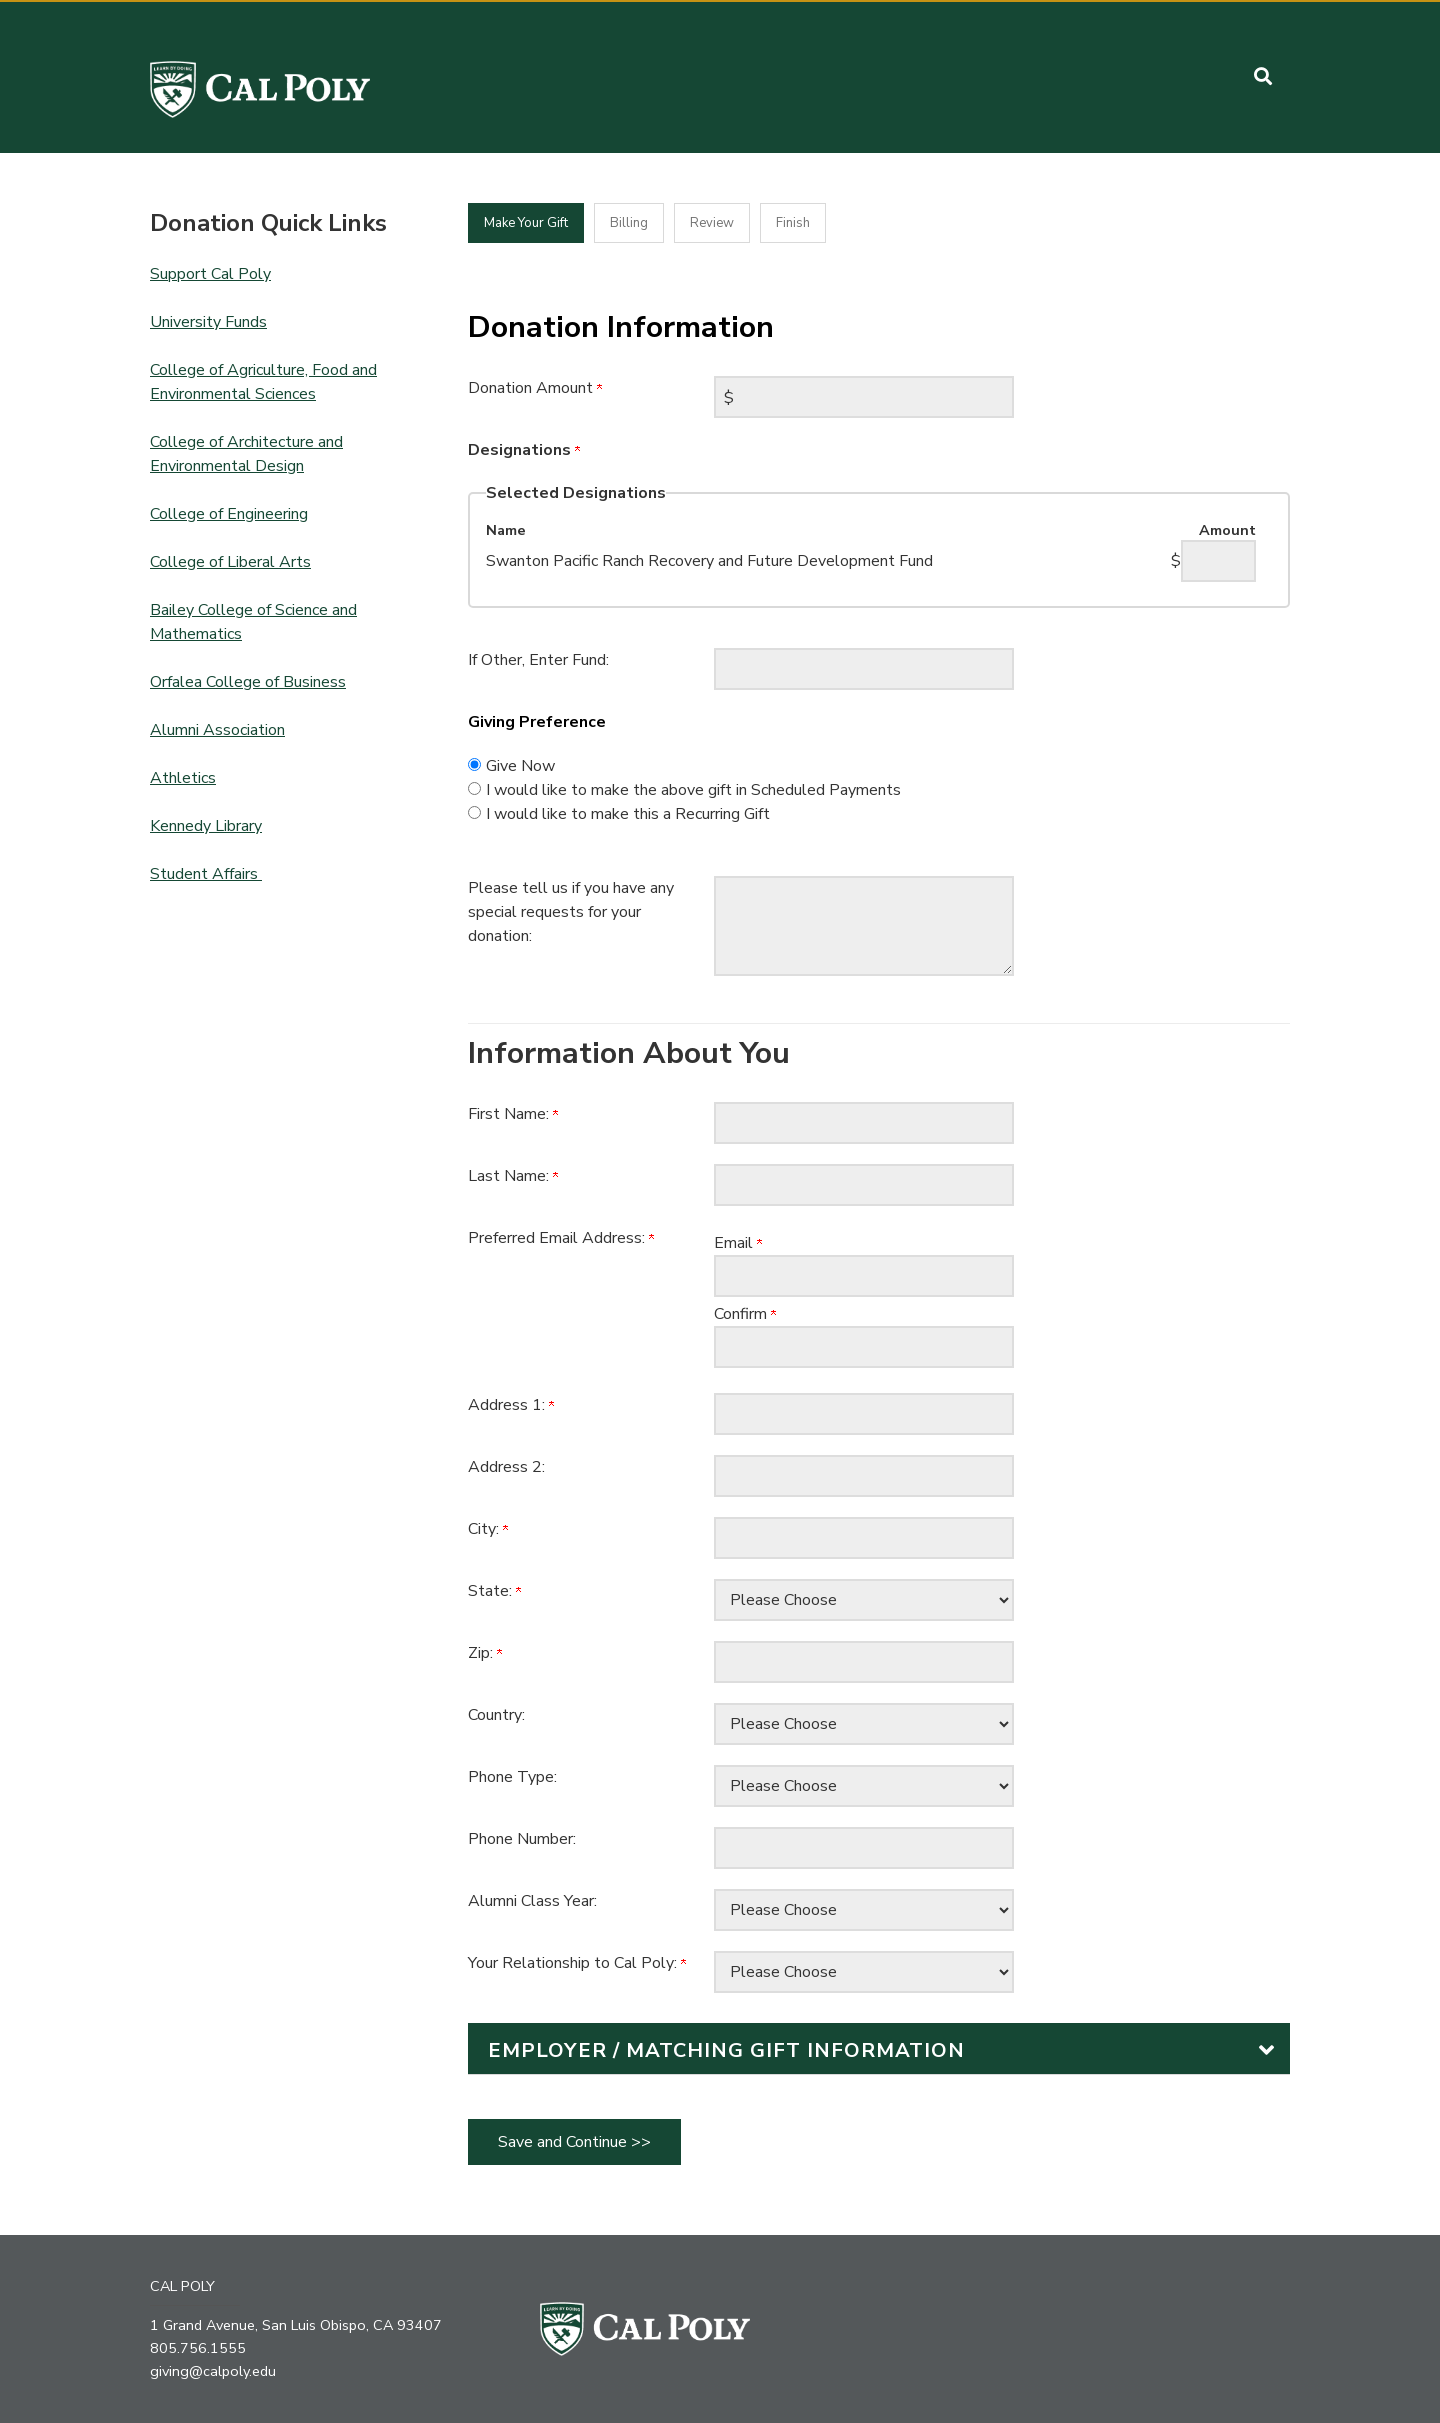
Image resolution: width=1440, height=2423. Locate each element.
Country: (496, 1715)
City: (488, 1529)
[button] (1263, 77)
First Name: (513, 1114)
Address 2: (506, 1467)
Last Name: (513, 1176)
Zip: (485, 1653)
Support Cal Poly (210, 274)
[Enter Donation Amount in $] (864, 397)
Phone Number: (522, 1839)
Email (738, 1243)
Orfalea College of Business (248, 682)
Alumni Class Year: (532, 1901)
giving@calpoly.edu (213, 2371)
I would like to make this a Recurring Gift (628, 814)
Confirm (745, 1314)
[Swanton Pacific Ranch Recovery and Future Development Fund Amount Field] (1218, 561)
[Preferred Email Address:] (864, 1276)
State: (494, 1591)
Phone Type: (512, 1777)
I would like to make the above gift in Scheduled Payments (693, 790)
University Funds (208, 322)
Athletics (183, 778)
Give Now (520, 766)
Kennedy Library (206, 826)
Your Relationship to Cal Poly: (577, 1963)
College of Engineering (229, 514)
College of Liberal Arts (230, 562)
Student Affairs (206, 874)
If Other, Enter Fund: (538, 660)
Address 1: (511, 1405)
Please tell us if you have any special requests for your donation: (571, 912)
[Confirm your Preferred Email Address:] (864, 1347)
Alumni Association (217, 730)
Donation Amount (535, 388)
